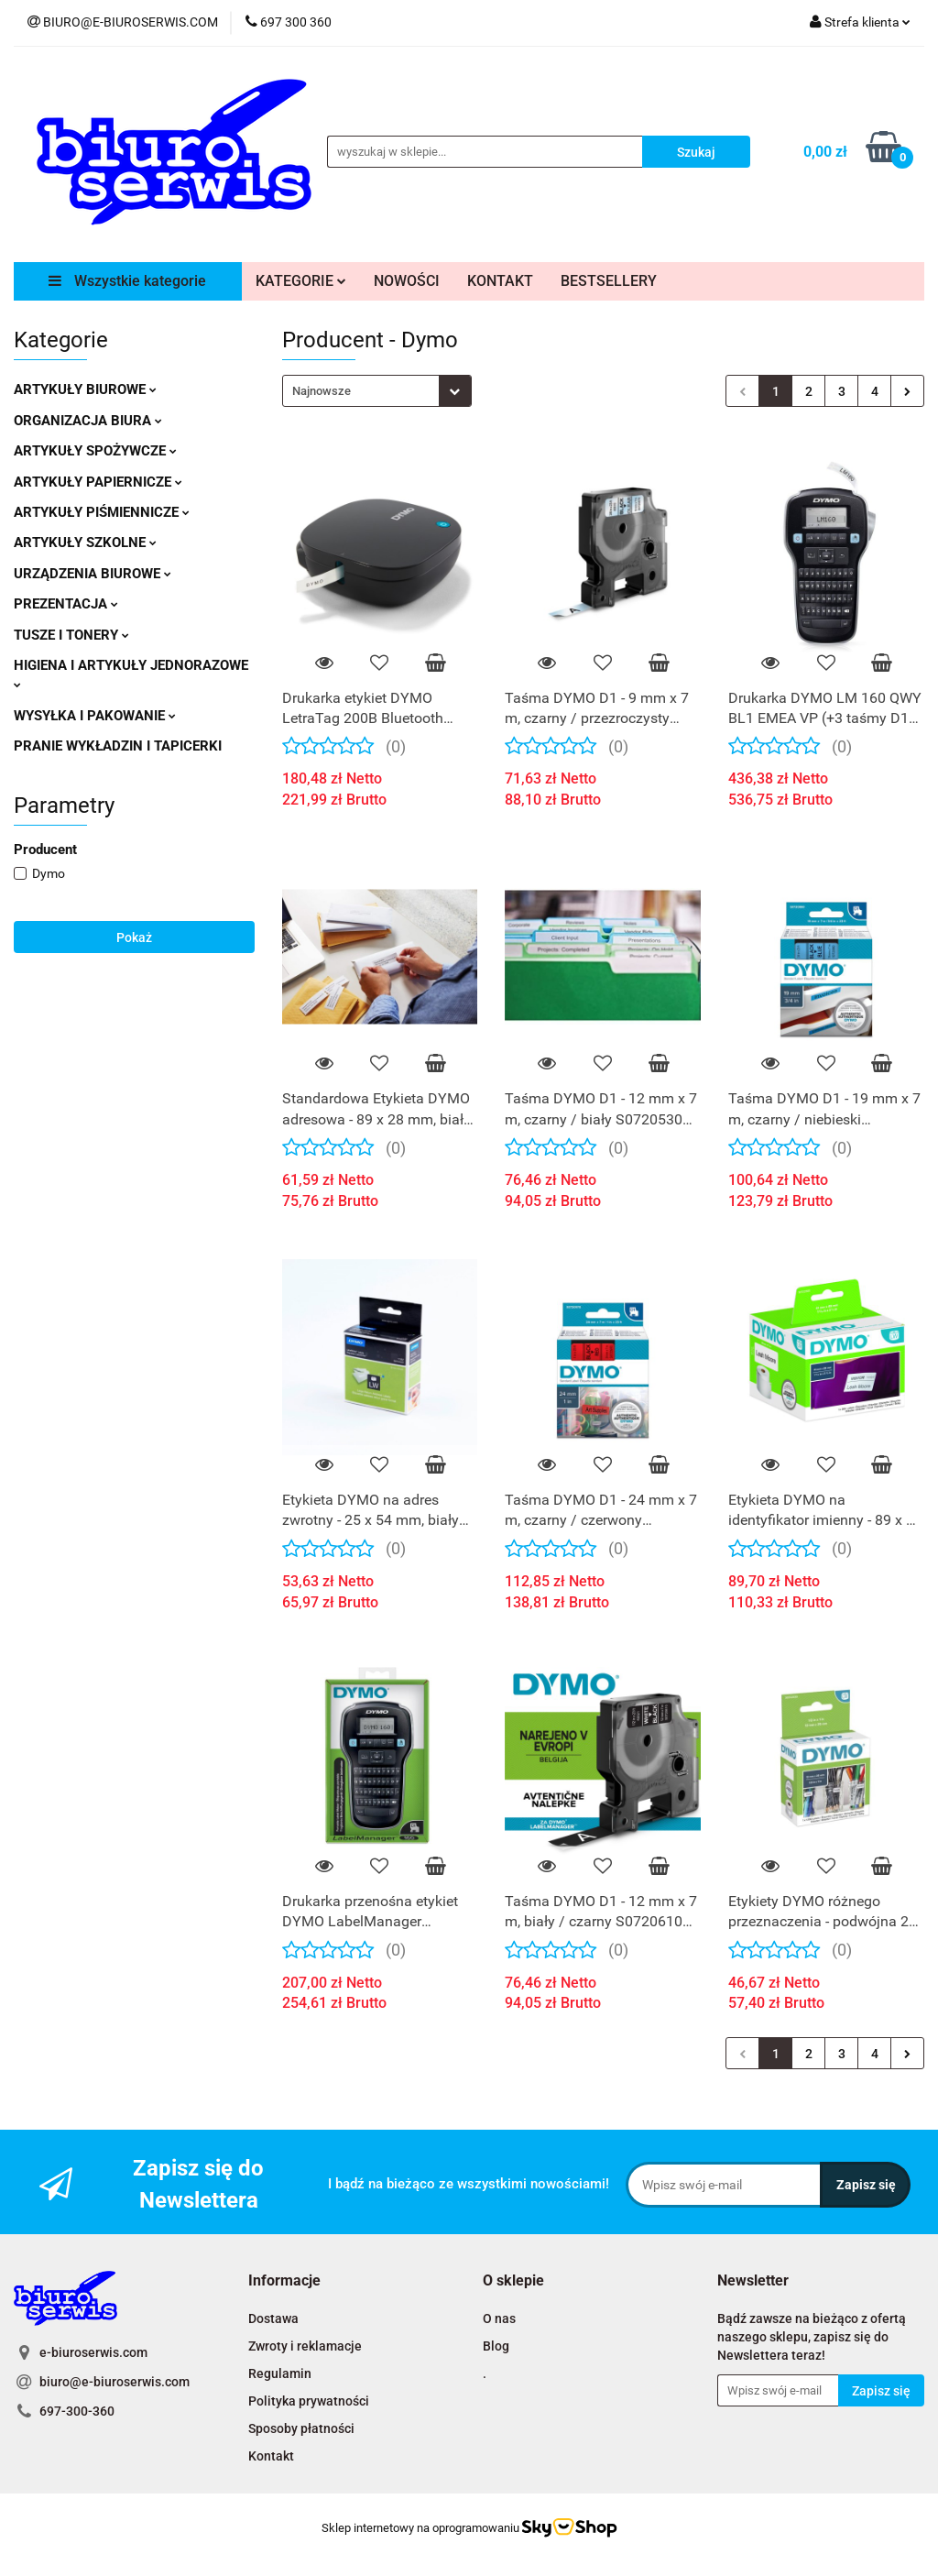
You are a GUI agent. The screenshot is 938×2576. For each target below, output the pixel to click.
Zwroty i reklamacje (305, 2346)
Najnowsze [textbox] (321, 391)
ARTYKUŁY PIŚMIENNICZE (102, 512)
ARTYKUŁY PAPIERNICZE (98, 482)
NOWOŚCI (407, 281)
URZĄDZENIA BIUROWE (92, 573)
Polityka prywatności (308, 2401)
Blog (496, 2346)
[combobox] (377, 391)
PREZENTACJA (66, 604)
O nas (499, 2318)
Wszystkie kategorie (127, 281)
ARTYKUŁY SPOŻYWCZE (95, 451)
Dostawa (273, 2318)
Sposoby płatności (301, 2428)
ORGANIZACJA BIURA (88, 420)
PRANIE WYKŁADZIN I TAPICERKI (118, 746)
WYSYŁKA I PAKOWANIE (95, 715)
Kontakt (271, 2456)
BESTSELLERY (609, 281)
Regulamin (279, 2373)
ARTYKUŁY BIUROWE (85, 389)
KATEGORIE (301, 281)
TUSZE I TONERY (71, 635)
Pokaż (134, 937)
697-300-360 (77, 2411)
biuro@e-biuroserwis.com (114, 2381)
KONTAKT (500, 281)
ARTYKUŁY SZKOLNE (85, 542)
